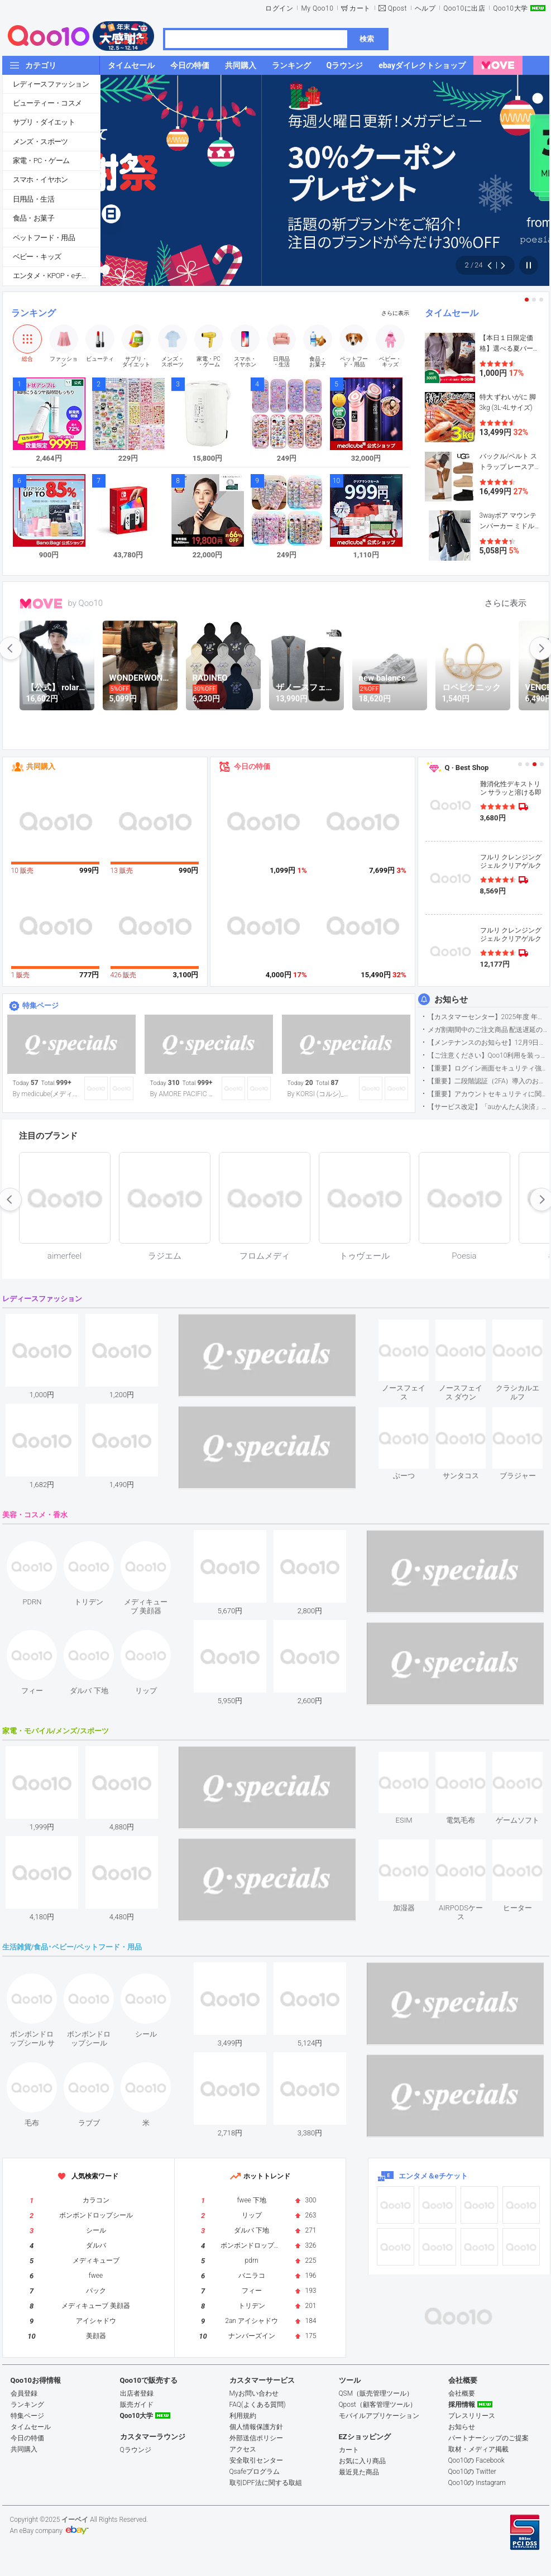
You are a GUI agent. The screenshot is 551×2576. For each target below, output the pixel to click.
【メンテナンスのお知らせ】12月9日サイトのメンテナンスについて (488, 1042)
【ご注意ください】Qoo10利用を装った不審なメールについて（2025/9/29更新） (488, 1055)
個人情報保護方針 (256, 2427)
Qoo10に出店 (464, 8)
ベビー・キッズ (37, 256)
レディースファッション (51, 84)
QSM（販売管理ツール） (376, 2393)
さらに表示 (395, 313)
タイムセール (451, 313)
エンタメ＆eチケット (433, 2176)
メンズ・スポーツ (40, 141)
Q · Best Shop (467, 767)
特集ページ (40, 1005)
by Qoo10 (85, 603)
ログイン (279, 8)
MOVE (41, 603)
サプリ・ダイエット (44, 122)
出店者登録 (137, 2393)
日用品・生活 (33, 199)
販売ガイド (137, 2404)
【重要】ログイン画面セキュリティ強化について (488, 1068)
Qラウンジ (135, 2450)
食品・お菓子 (33, 218)
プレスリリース (471, 2416)
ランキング (33, 313)
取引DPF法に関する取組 (265, 2483)
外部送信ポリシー (256, 2438)
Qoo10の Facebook (476, 2460)
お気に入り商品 (362, 2461)
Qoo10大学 (510, 8)
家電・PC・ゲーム (41, 160)
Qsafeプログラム (254, 2471)
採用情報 (461, 2404)
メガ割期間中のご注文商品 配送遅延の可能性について (488, 1030)
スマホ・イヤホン (40, 179)
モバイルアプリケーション (379, 2416)
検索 (367, 39)
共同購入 (40, 766)
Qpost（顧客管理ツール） (377, 2404)
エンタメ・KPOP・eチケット (56, 275)
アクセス (242, 2449)
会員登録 (24, 2393)
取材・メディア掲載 (478, 2449)
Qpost (397, 8)
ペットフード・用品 (44, 237)
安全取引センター (256, 2460)
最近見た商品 (359, 2472)
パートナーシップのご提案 (488, 2438)
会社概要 (461, 2393)
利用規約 (242, 2416)
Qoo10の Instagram (477, 2483)
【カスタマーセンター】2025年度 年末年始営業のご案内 (488, 1017)
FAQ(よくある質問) (257, 2404)
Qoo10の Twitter (472, 2471)
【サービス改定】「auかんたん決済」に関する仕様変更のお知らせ (488, 1107)
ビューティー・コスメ (47, 103)
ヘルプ (425, 8)
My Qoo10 (317, 8)
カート (360, 8)
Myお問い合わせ (254, 2393)
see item (413, 1328)
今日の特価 (252, 766)
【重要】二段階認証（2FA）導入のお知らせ (488, 1081)
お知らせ (451, 1000)
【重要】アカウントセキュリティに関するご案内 (488, 1094)
